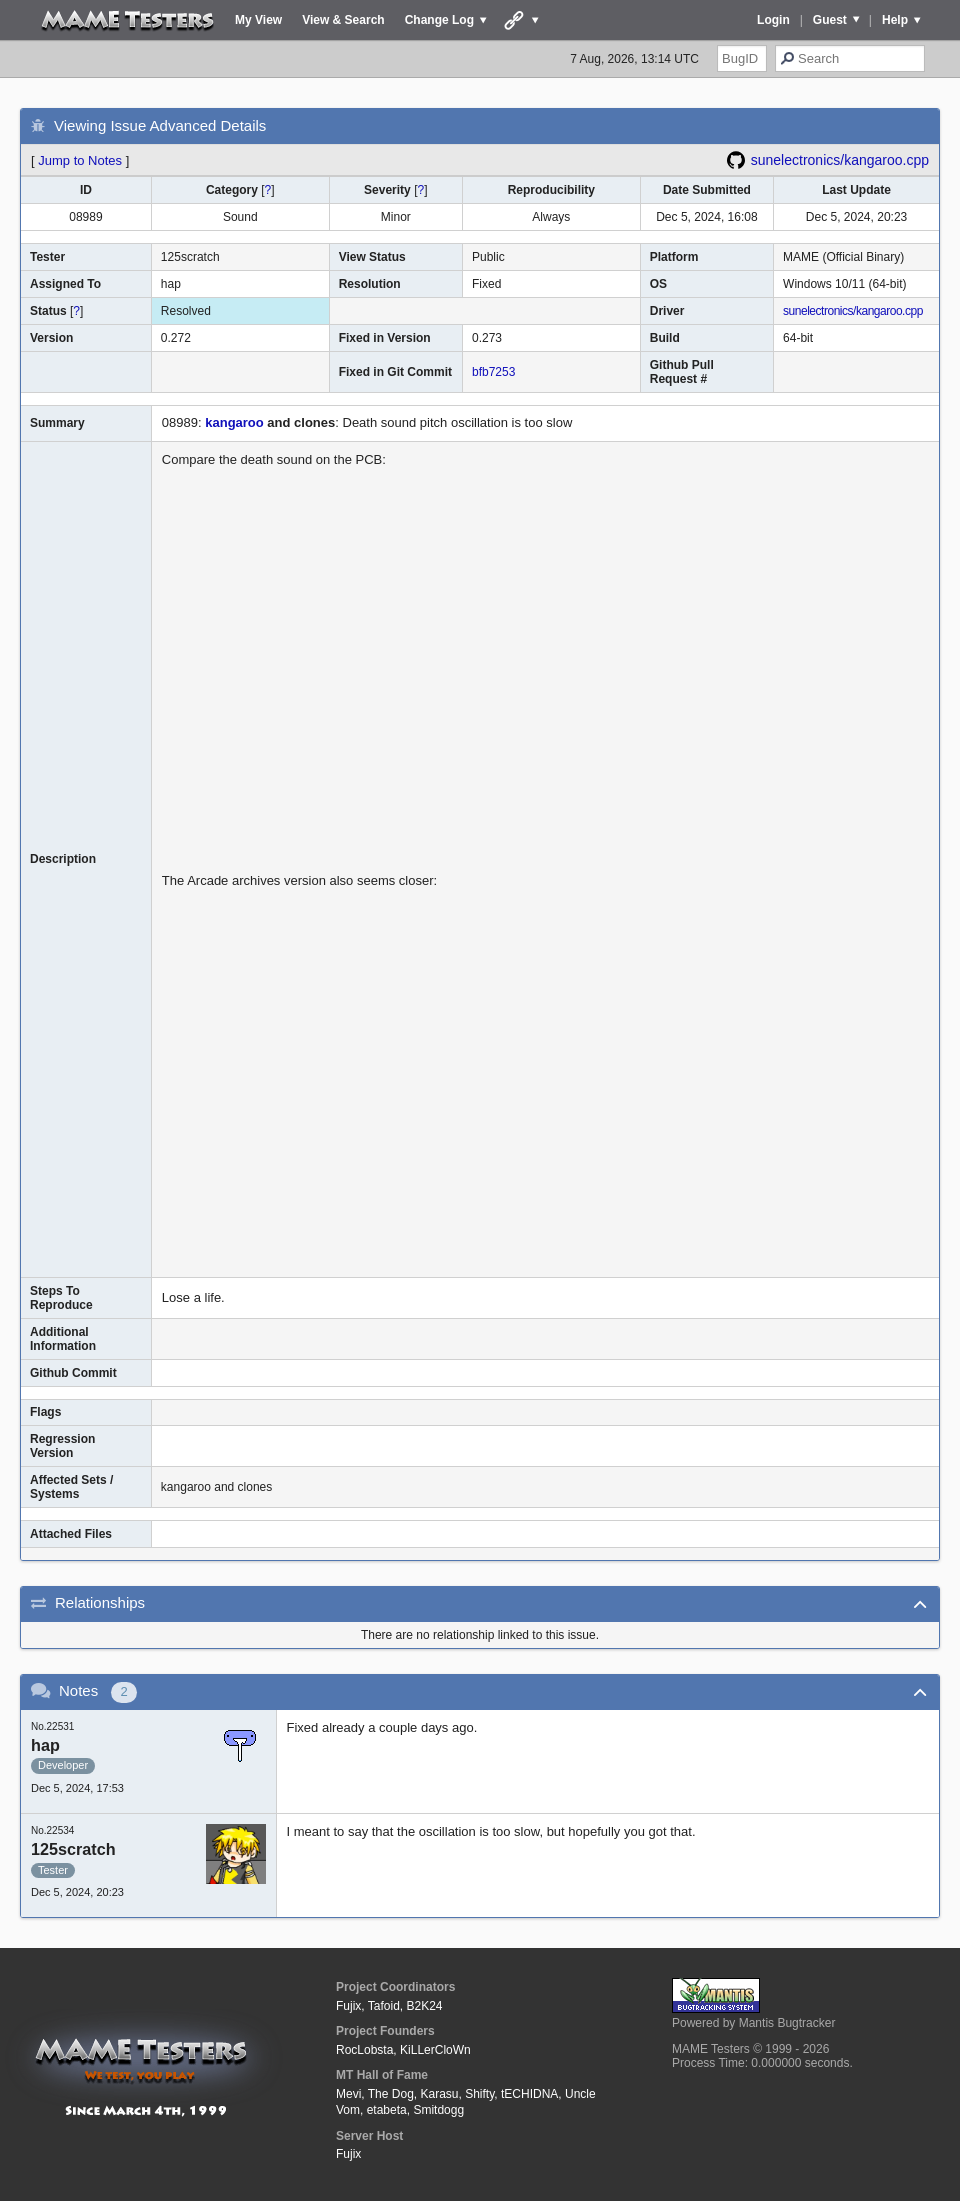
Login (773, 20)
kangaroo (234, 422)
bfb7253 (493, 372)
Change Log (439, 20)
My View (258, 20)
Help (895, 20)
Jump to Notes (80, 160)
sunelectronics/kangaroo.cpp (840, 160)
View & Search (343, 20)
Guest (830, 20)
